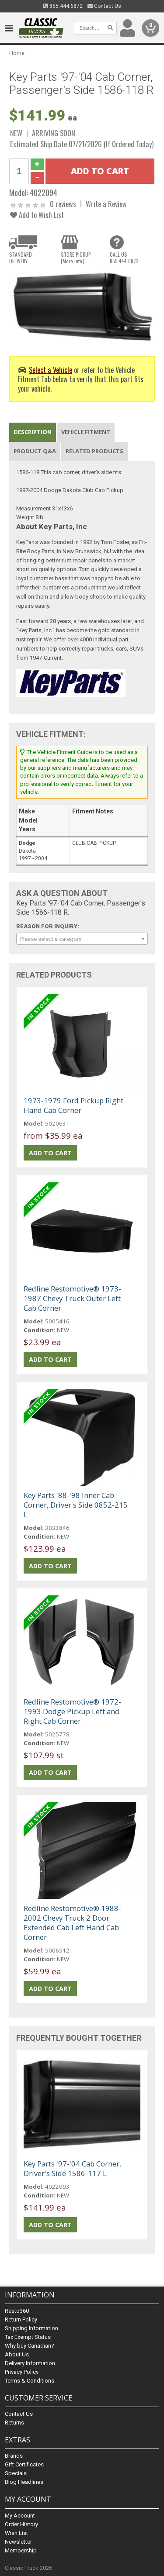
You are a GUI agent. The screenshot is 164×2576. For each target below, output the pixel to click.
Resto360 (17, 2310)
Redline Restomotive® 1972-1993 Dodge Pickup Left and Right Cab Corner (72, 1711)
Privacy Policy (21, 2372)
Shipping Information (31, 2328)
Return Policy (21, 2319)
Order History (21, 2524)
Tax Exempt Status (28, 2337)
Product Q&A (35, 451)
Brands (14, 2455)
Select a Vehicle (50, 369)
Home (16, 53)
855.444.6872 (63, 6)
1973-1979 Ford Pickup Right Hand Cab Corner (73, 1105)
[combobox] (82, 939)
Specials (16, 2473)
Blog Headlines (24, 2482)
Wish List (16, 2533)
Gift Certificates (24, 2464)
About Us (17, 2354)
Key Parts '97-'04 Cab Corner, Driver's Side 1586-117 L (72, 2168)
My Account (20, 2515)
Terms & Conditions (29, 2380)
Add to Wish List (37, 214)
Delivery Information (30, 2363)
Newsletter (18, 2541)
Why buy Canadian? (29, 2345)
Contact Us (104, 6)
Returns (14, 2422)
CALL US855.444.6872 (124, 258)
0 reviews (63, 203)
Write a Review (106, 203)
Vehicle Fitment (85, 432)
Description (33, 432)
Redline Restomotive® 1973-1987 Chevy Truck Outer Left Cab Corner (72, 1298)
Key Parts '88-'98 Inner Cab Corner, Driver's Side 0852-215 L (76, 1504)
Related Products (94, 451)
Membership (21, 2550)
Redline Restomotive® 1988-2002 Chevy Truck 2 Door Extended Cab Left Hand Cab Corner (72, 1922)
